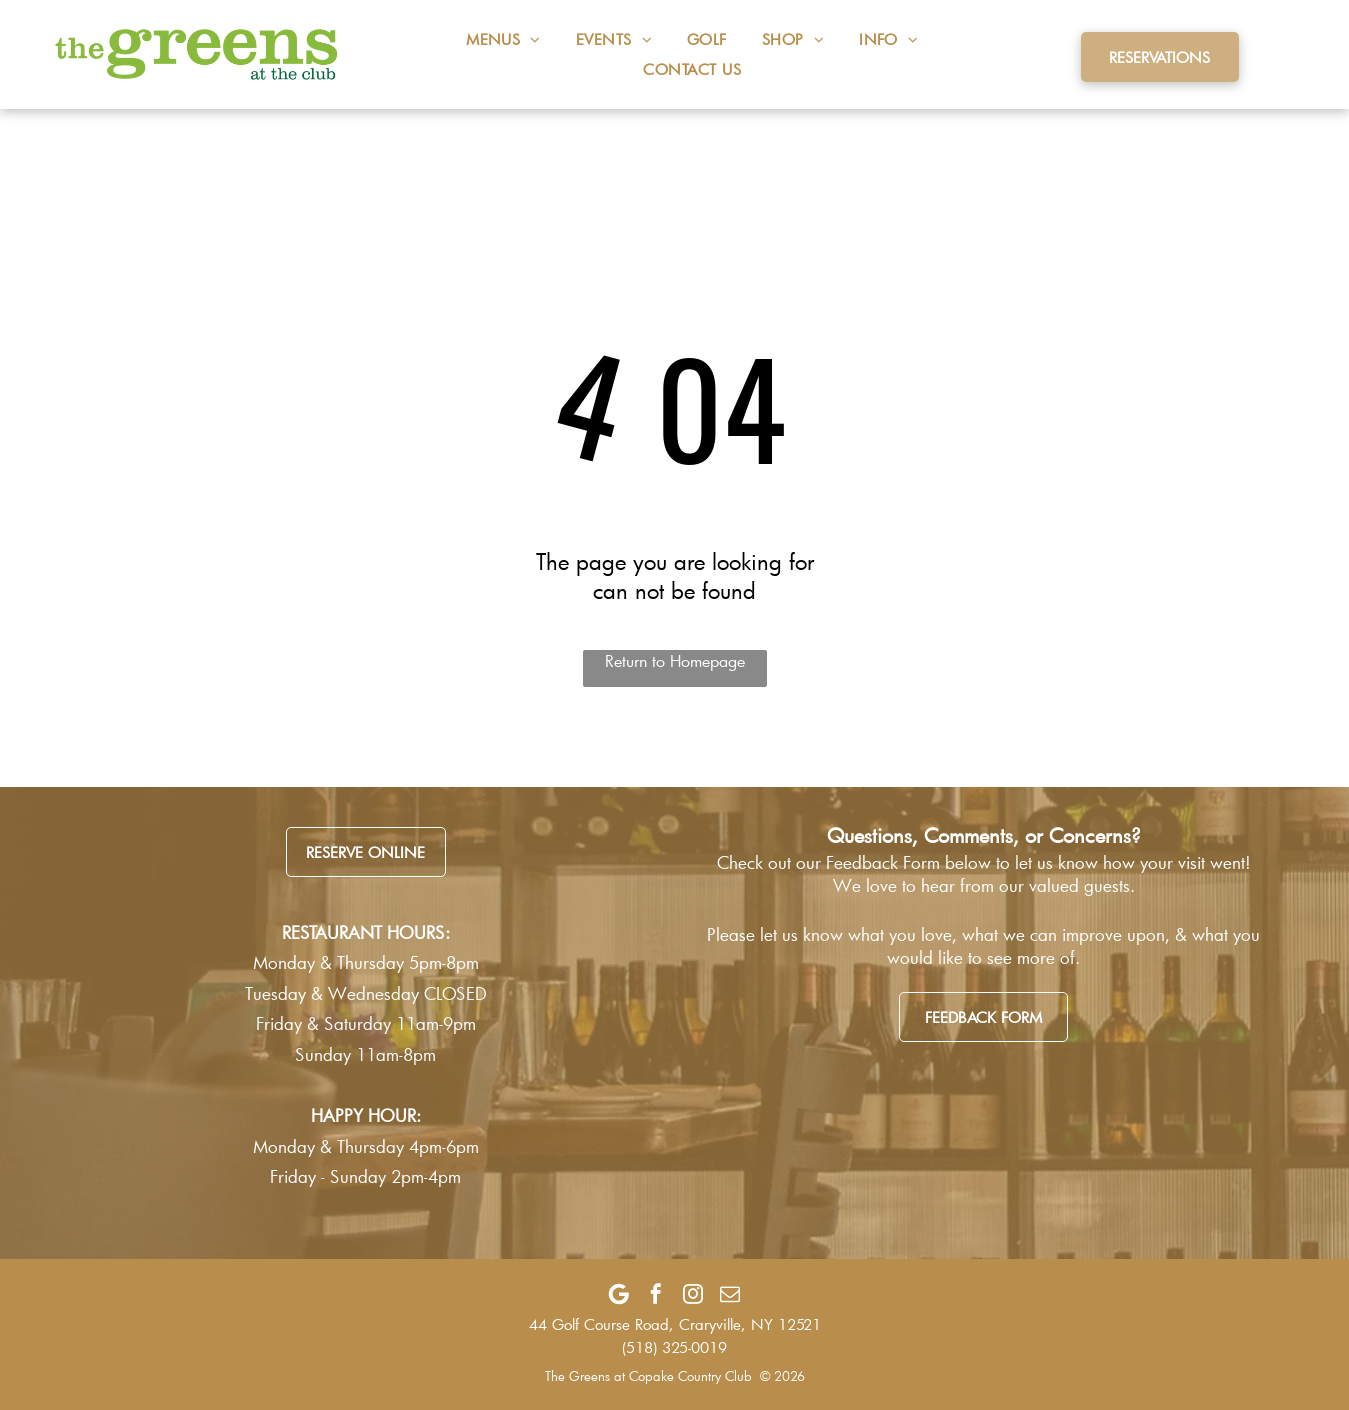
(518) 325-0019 (674, 1347)
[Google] (619, 1294)
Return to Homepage (675, 660)
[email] (730, 1294)
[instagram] (693, 1294)
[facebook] (656, 1294)
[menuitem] (486, 39)
